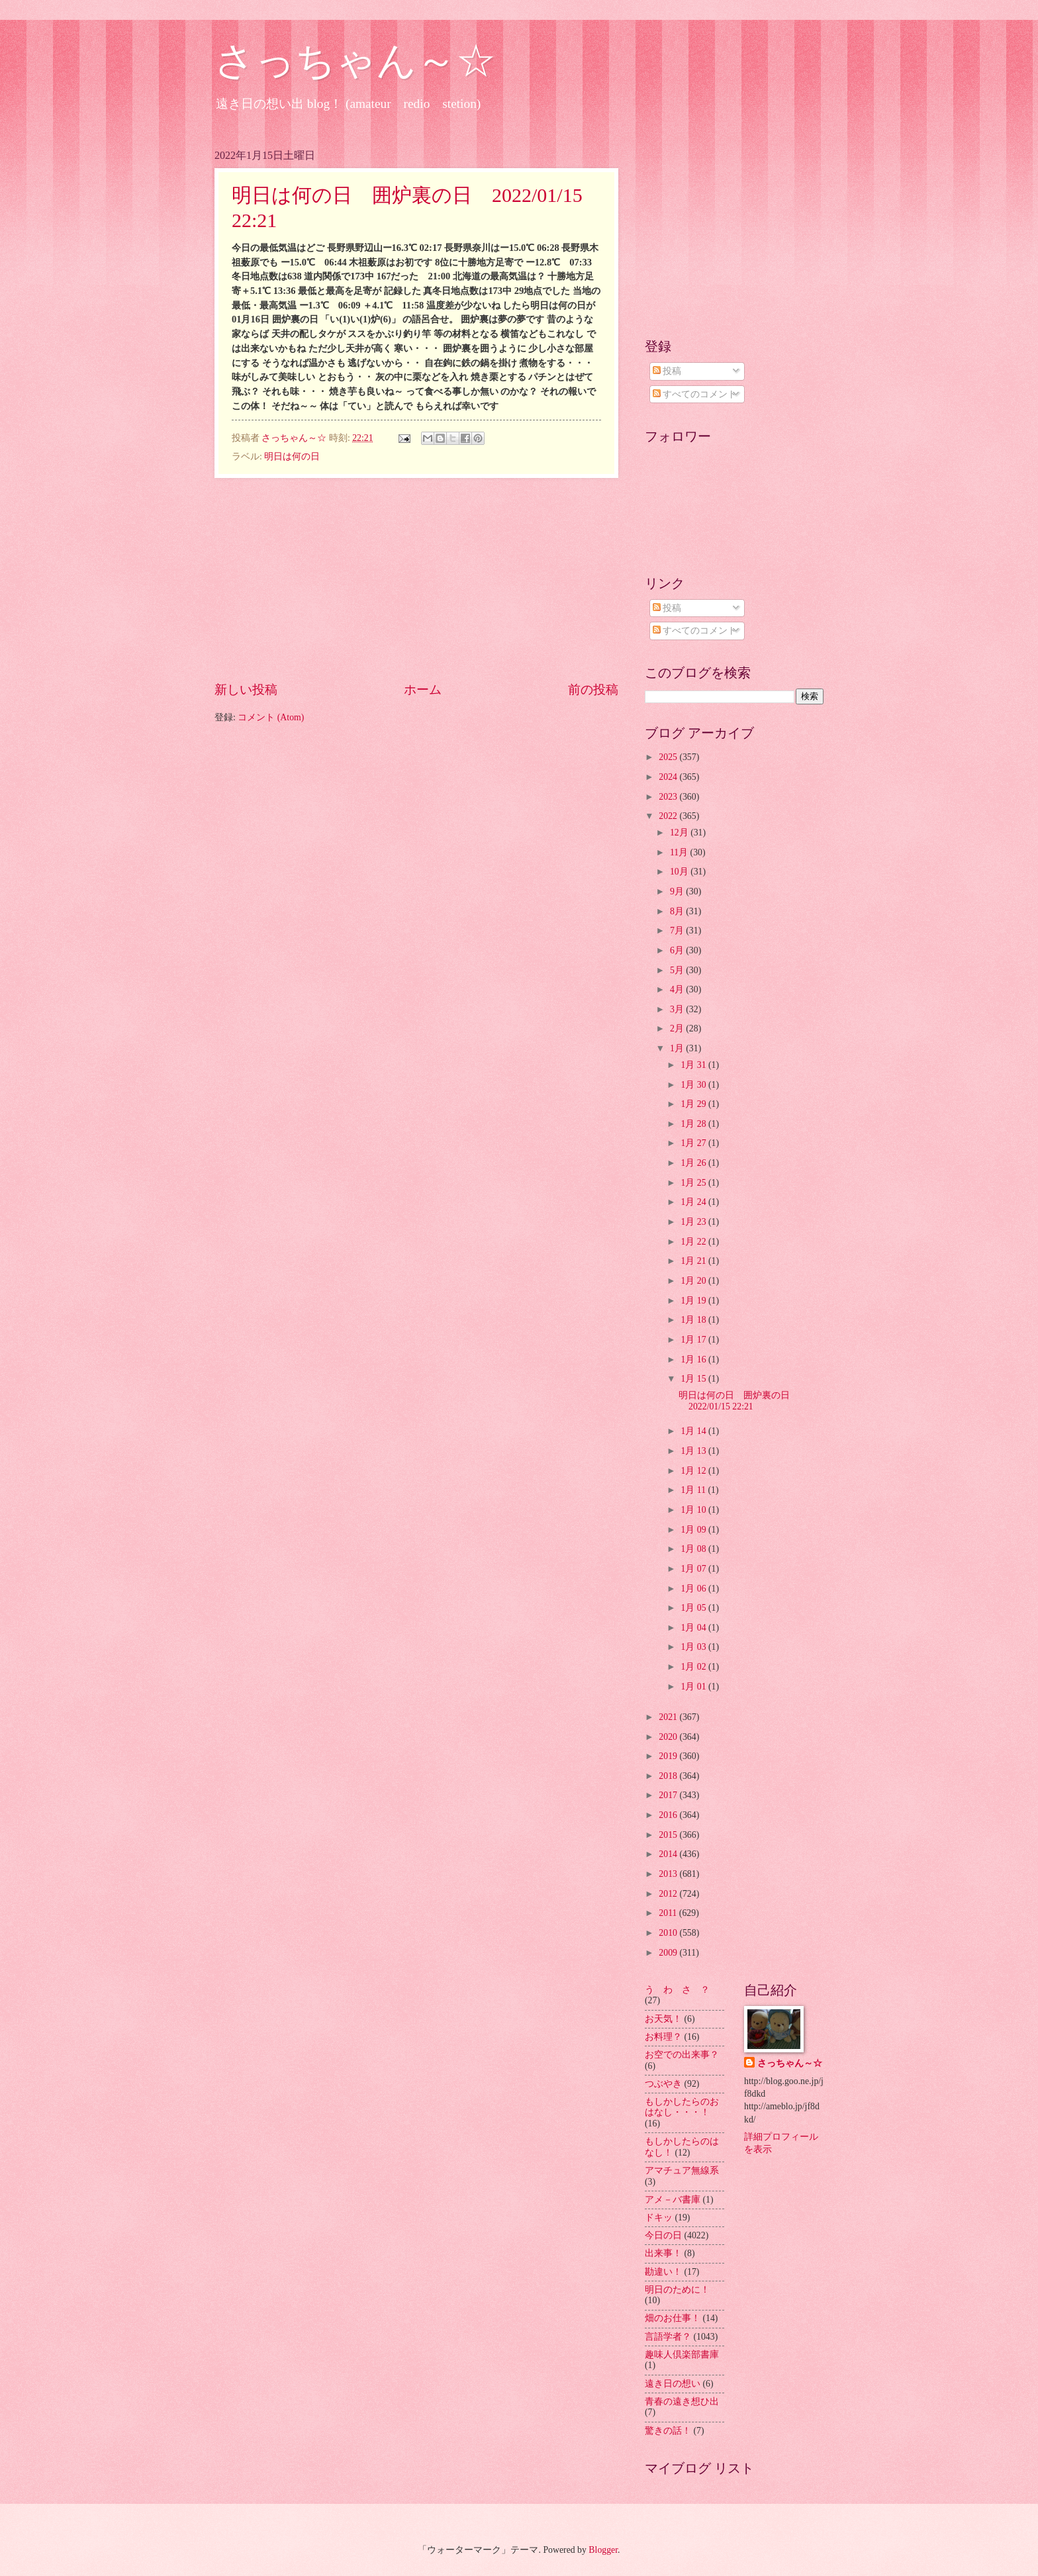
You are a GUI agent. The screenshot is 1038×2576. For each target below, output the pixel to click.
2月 (678, 1028)
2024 (669, 777)
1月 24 (694, 1202)
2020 (669, 1737)
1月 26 (694, 1163)
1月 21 (694, 1261)
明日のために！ (677, 2290)
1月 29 (694, 1104)
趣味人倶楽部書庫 (682, 2355)
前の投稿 (593, 689)
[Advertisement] (416, 579)
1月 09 (694, 1530)
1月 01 (694, 1687)
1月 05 (694, 1608)
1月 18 (694, 1320)
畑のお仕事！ (672, 2318)
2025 (669, 757)
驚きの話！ (668, 2431)
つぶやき (663, 2084)
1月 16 (694, 1359)
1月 (678, 1048)
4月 (678, 989)
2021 (669, 1717)
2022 (669, 816)
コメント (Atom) (271, 717)
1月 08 (694, 1549)
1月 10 (694, 1510)
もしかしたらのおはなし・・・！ (682, 2107)
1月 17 (694, 1340)
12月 (680, 832)
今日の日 (663, 2235)
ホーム (423, 689)
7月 (678, 930)
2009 (669, 1953)
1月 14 (694, 1431)
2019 (669, 1756)
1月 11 (694, 1490)
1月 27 (694, 1143)
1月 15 (694, 1379)
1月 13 (694, 1451)
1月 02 (694, 1667)
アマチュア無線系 (682, 2170)
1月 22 (694, 1242)
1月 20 (694, 1281)
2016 (669, 1815)
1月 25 (694, 1183)
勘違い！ (663, 2272)
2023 (669, 797)
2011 (669, 1913)
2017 (669, 1795)
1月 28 (694, 1124)
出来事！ (663, 2253)
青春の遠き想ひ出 (682, 2402)
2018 (669, 1776)
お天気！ (663, 2019)
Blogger (603, 2550)
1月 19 (694, 1301)
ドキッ (659, 2217)
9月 (678, 891)
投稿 (667, 371)
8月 (678, 911)
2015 (669, 1835)
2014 (669, 1854)
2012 (669, 1894)
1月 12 (694, 1471)
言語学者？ (668, 2337)
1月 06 (694, 1589)
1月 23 (694, 1222)
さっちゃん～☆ (355, 61)
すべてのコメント (695, 394)
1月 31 (694, 1065)
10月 (680, 872)
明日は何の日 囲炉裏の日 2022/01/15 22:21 (739, 1400)
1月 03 (694, 1647)
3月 (678, 1009)
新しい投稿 (245, 689)
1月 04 (694, 1628)
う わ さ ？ (677, 1990)
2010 (669, 1933)
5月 (678, 970)
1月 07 (694, 1569)
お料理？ (663, 2037)
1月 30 (694, 1085)
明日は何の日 (292, 456)
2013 (669, 1874)
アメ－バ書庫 (672, 2200)
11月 (680, 852)
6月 (678, 950)
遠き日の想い (672, 2384)
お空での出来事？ (682, 2055)
